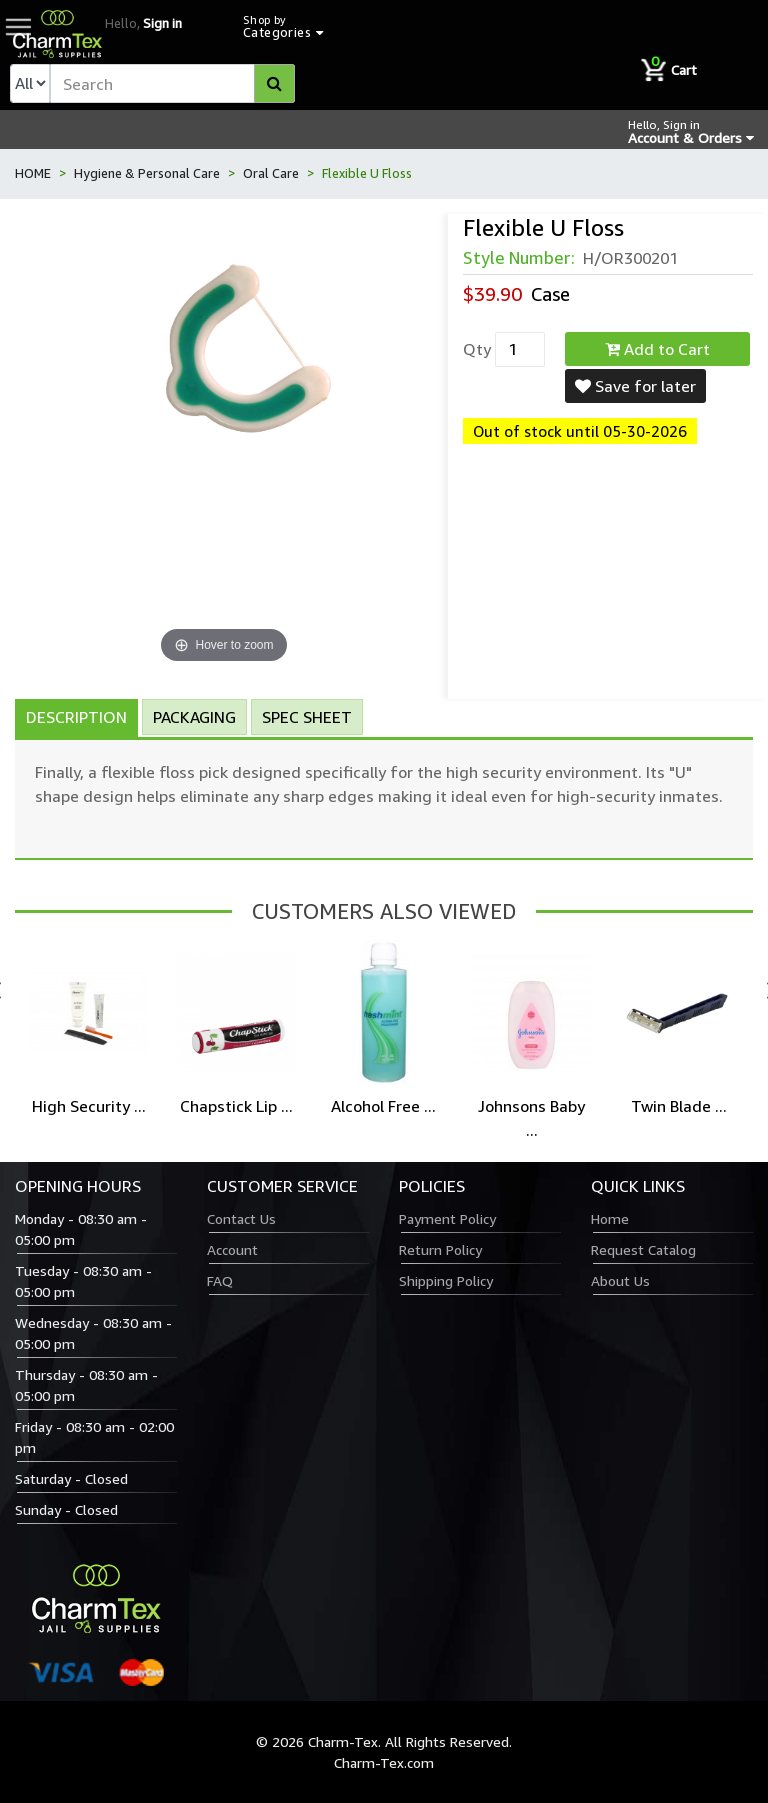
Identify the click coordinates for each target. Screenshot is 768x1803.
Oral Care (271, 173)
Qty (477, 349)
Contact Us (241, 1218)
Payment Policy (447, 1218)
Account (232, 1249)
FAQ (220, 1280)
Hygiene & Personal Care (147, 173)
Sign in (162, 23)
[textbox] (172, 83)
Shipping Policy (446, 1280)
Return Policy (440, 1249)
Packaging (194, 717)
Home (610, 1218)
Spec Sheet (307, 717)
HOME (33, 173)
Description (76, 717)
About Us (620, 1280)
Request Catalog (643, 1249)
